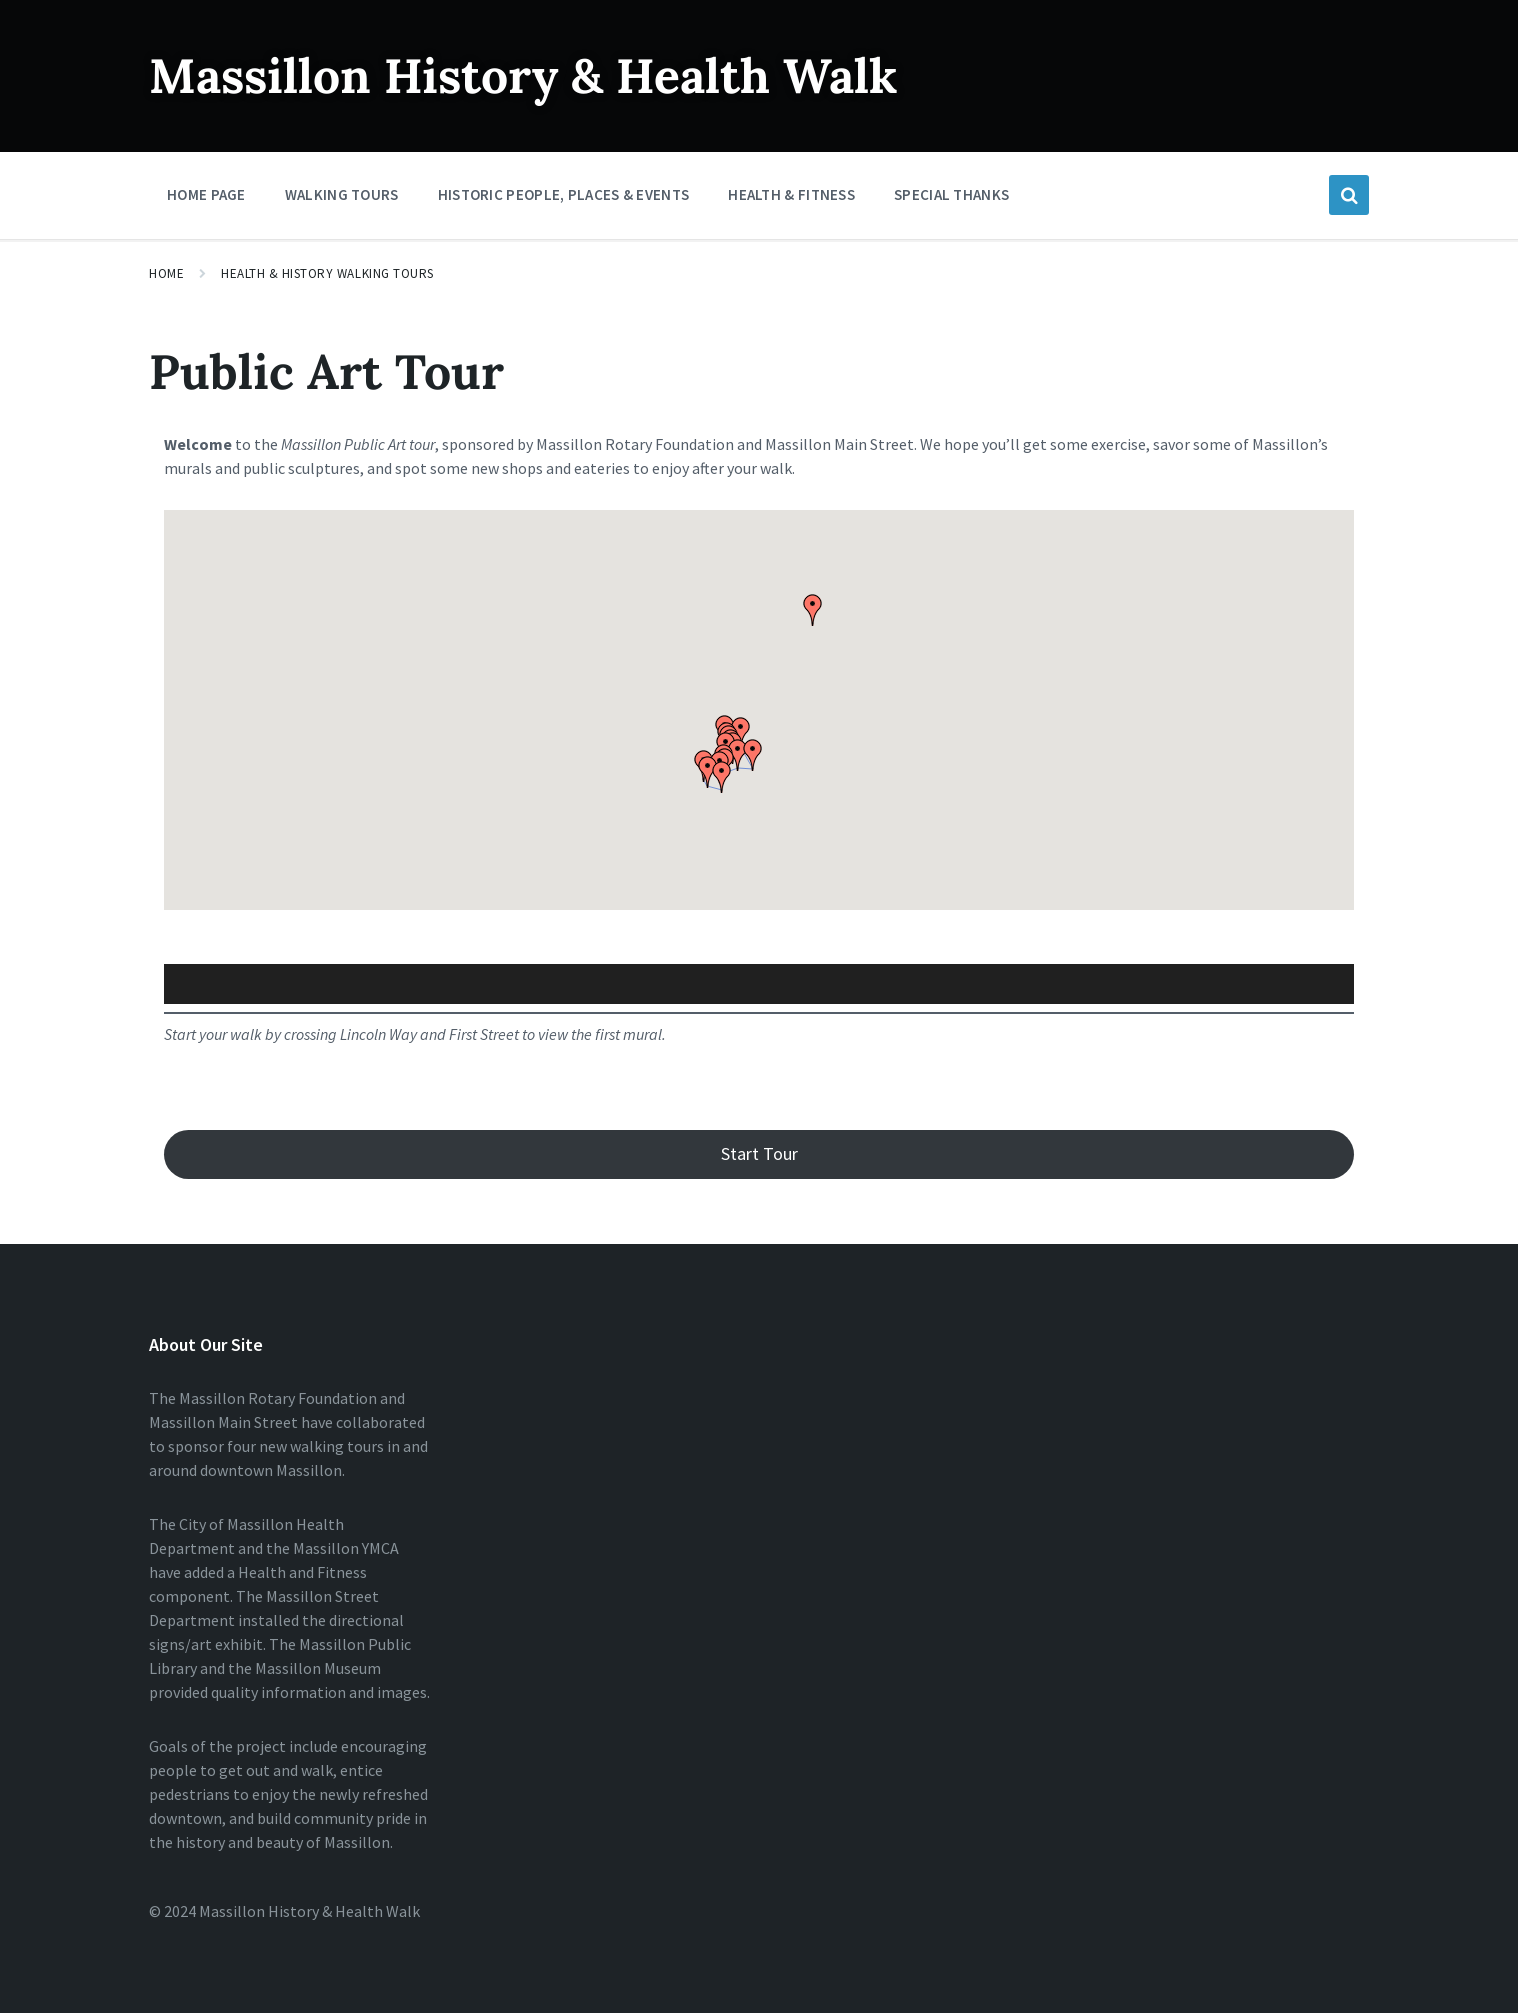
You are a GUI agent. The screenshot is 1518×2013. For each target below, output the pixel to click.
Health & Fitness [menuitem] (791, 194)
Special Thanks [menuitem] (951, 194)
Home (166, 273)
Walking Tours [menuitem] (342, 194)
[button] (753, 755)
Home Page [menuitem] (206, 194)
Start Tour (759, 1153)
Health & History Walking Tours (327, 273)
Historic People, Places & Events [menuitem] (564, 194)
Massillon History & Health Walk (523, 75)
